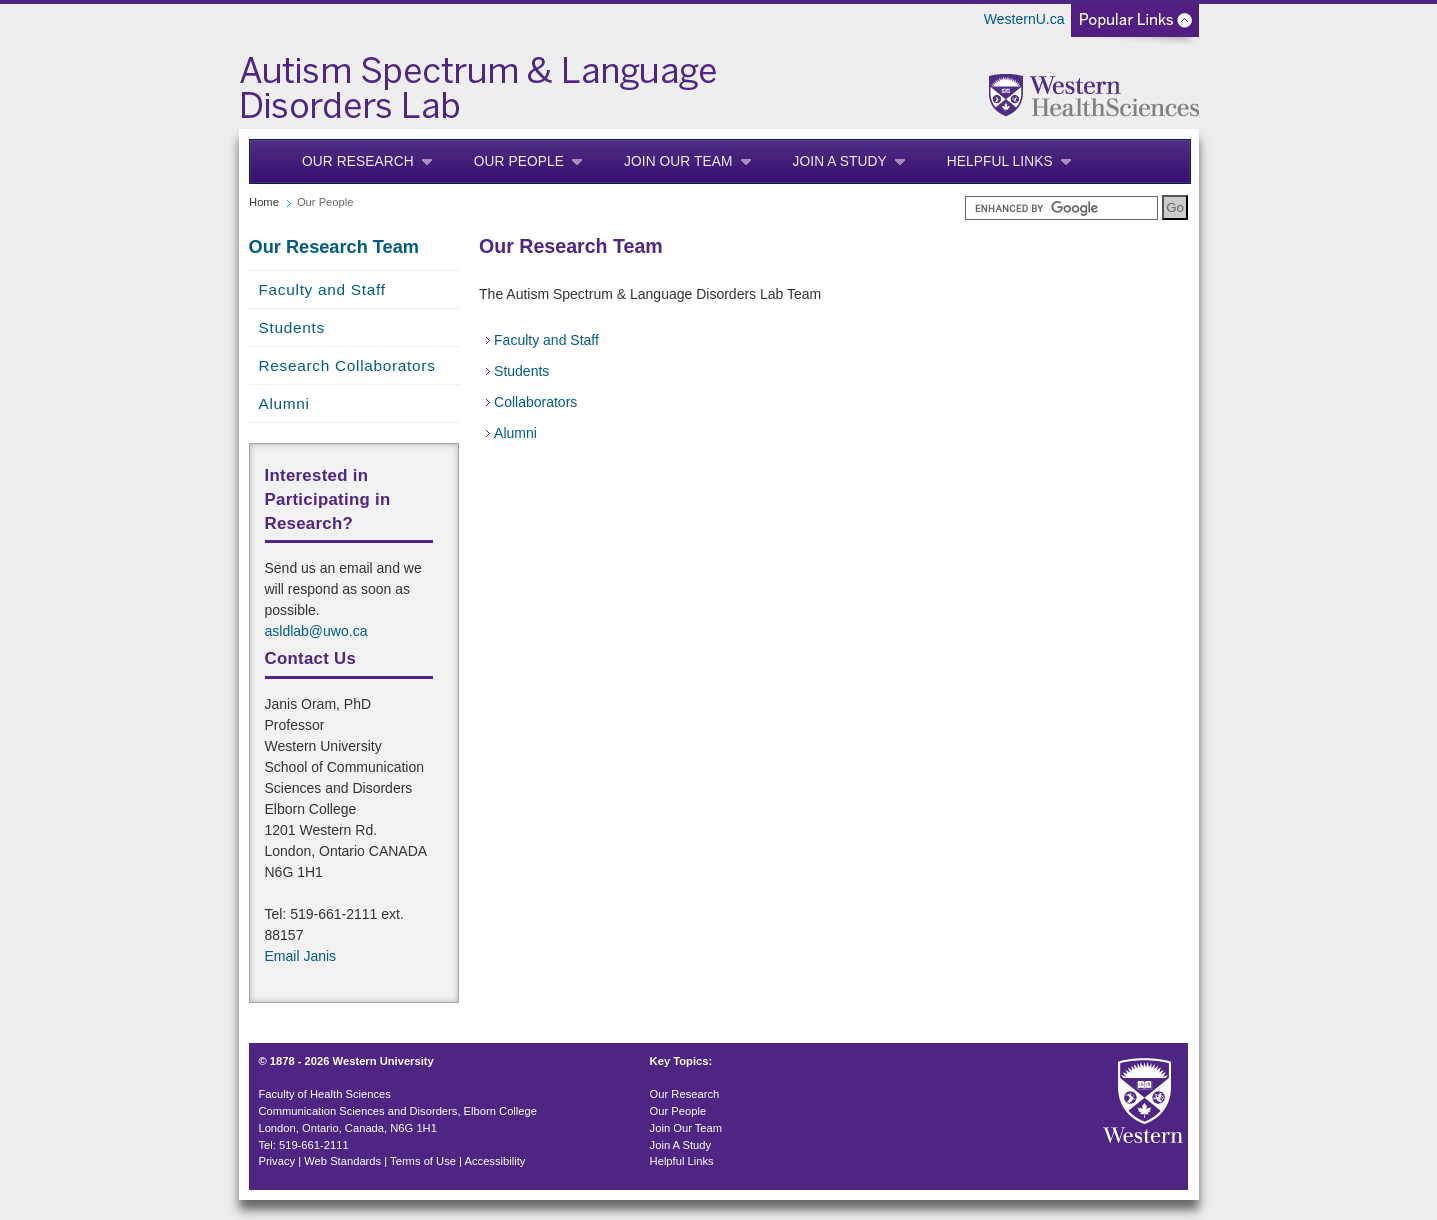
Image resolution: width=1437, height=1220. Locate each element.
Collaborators (535, 402)
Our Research (358, 161)
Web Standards (342, 1161)
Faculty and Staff (322, 289)
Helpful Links (1000, 161)
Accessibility (495, 1161)
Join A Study (840, 161)
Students (292, 327)
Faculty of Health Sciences (324, 1094)
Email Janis (301, 956)
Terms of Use (423, 1161)
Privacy (276, 1161)
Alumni (284, 403)
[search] (1061, 208)
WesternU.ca (1024, 19)
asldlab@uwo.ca (316, 631)
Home (264, 202)
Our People (519, 161)
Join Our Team (678, 161)
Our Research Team (334, 247)
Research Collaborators (347, 365)
